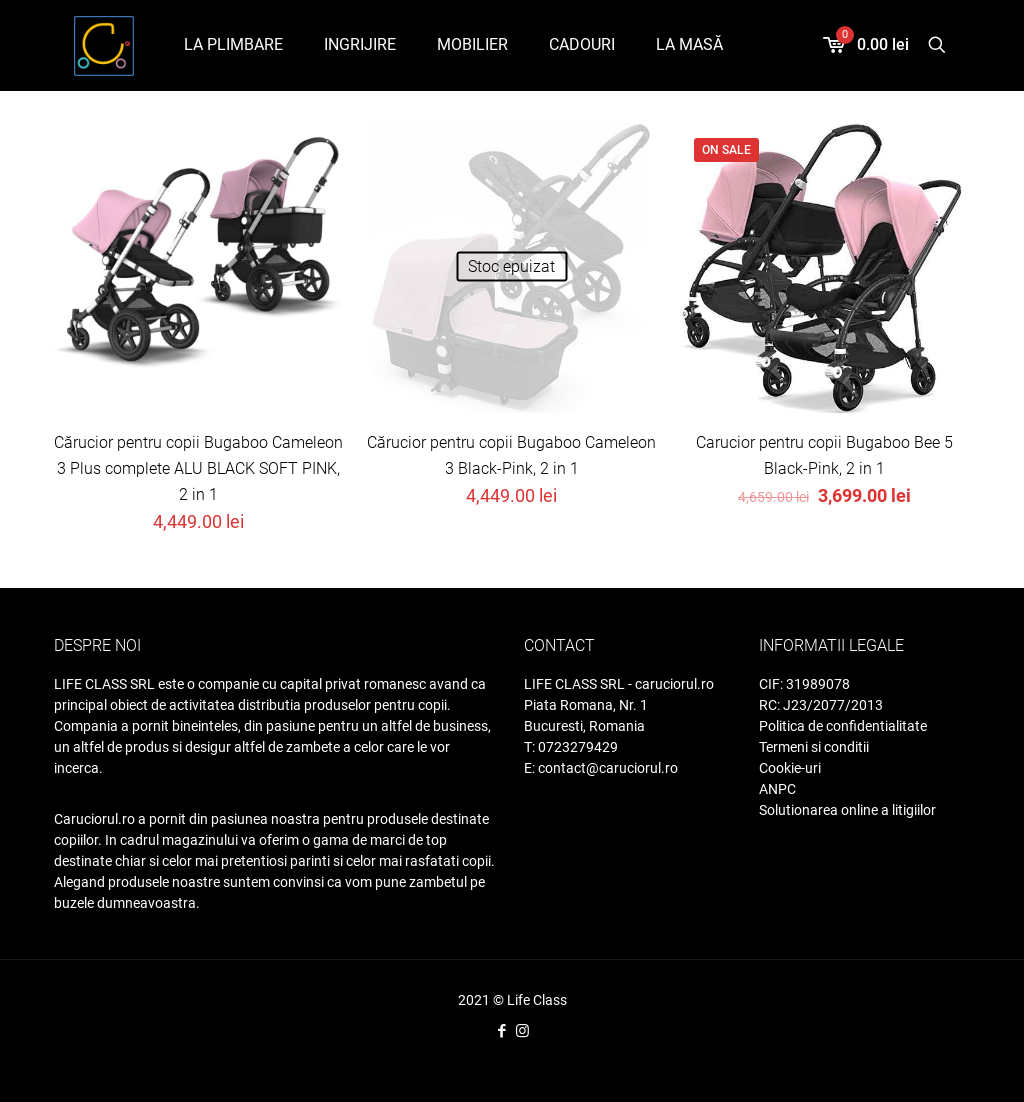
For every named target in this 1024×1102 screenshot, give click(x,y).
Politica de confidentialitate (843, 726)
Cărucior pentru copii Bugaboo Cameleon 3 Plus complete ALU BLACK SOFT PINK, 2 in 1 (198, 468)
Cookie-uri (790, 768)
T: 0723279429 (571, 747)
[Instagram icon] (522, 1031)
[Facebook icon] (501, 1031)
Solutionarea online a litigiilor (847, 810)
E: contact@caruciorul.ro (601, 768)
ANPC (777, 789)
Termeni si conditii (814, 747)
